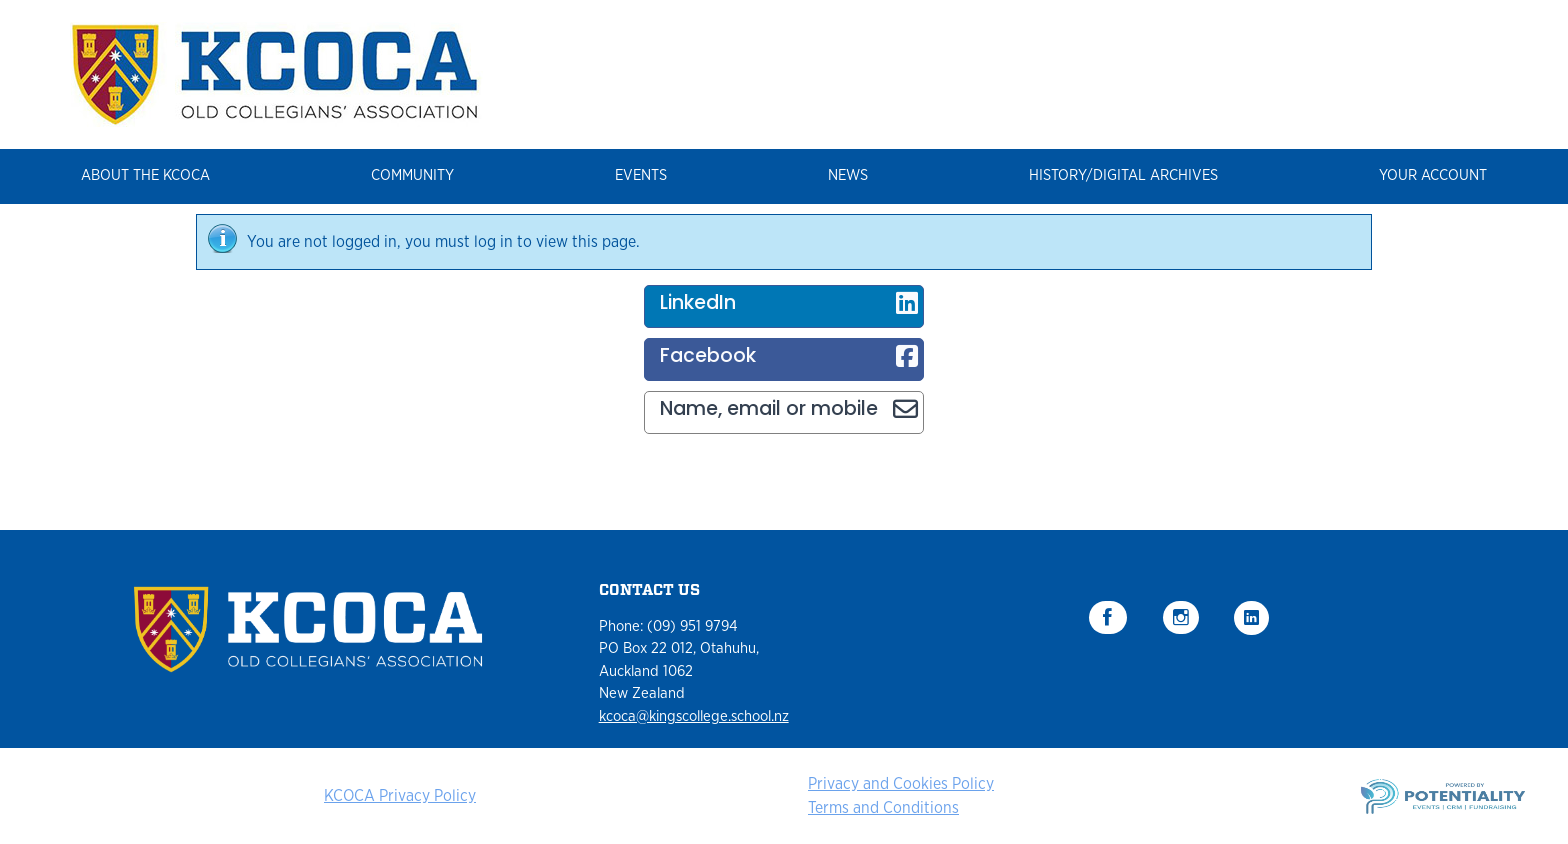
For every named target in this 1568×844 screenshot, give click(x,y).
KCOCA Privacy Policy (400, 796)
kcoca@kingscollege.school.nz (694, 716)
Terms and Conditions (883, 808)
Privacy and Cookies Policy (901, 784)
